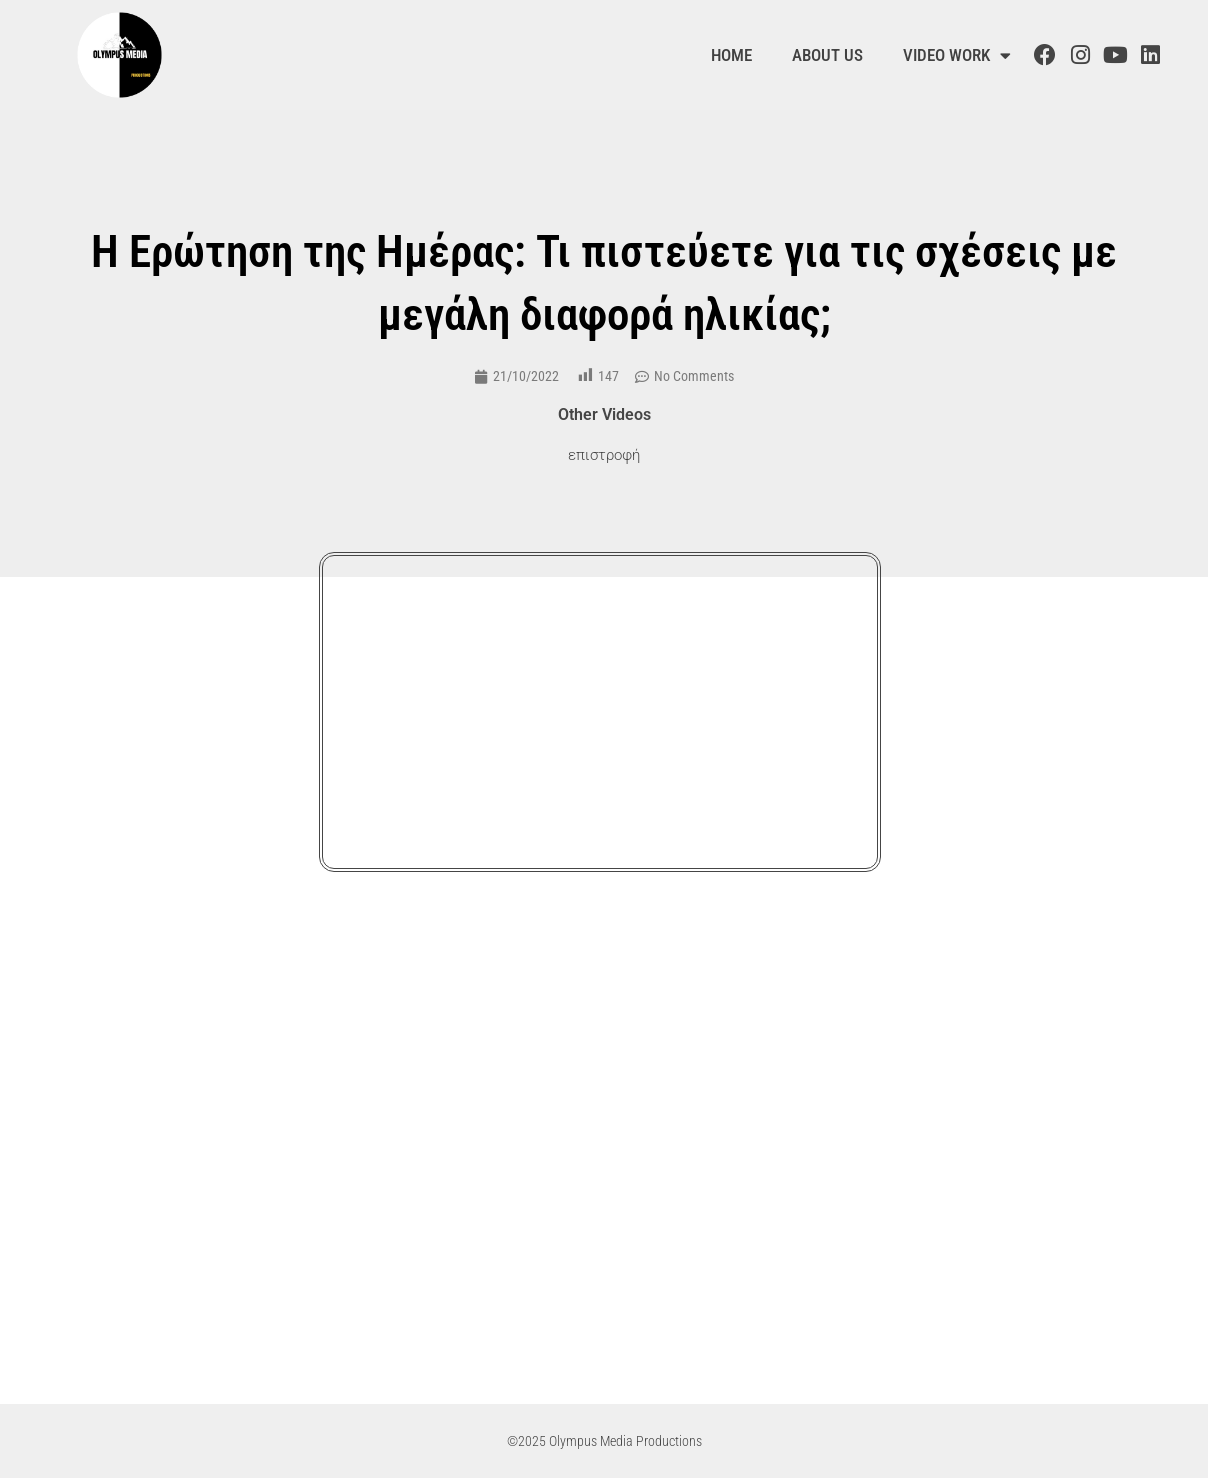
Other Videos (604, 414)
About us (827, 55)
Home (731, 55)
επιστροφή (604, 455)
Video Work (957, 55)
